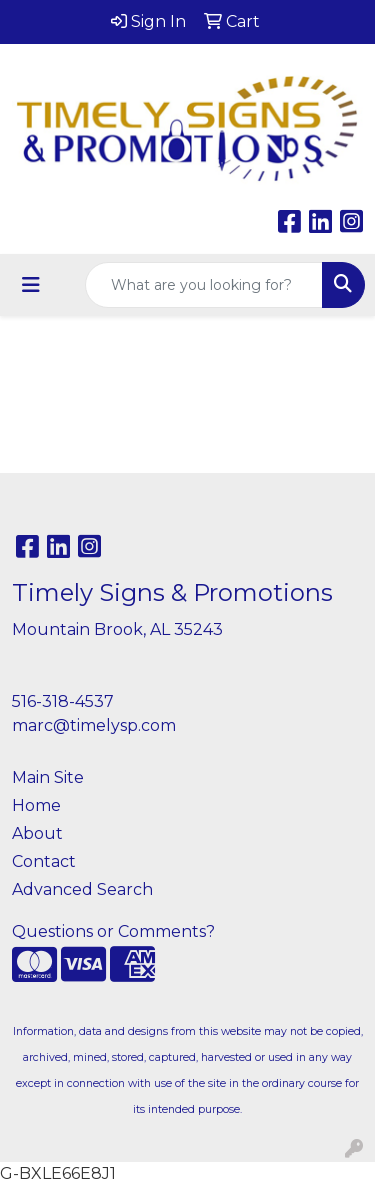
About (37, 833)
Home (36, 805)
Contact (44, 861)
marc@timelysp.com (94, 725)
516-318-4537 (63, 701)
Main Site (48, 777)
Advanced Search (82, 889)
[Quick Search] (204, 285)
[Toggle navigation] (31, 285)
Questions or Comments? (113, 931)
